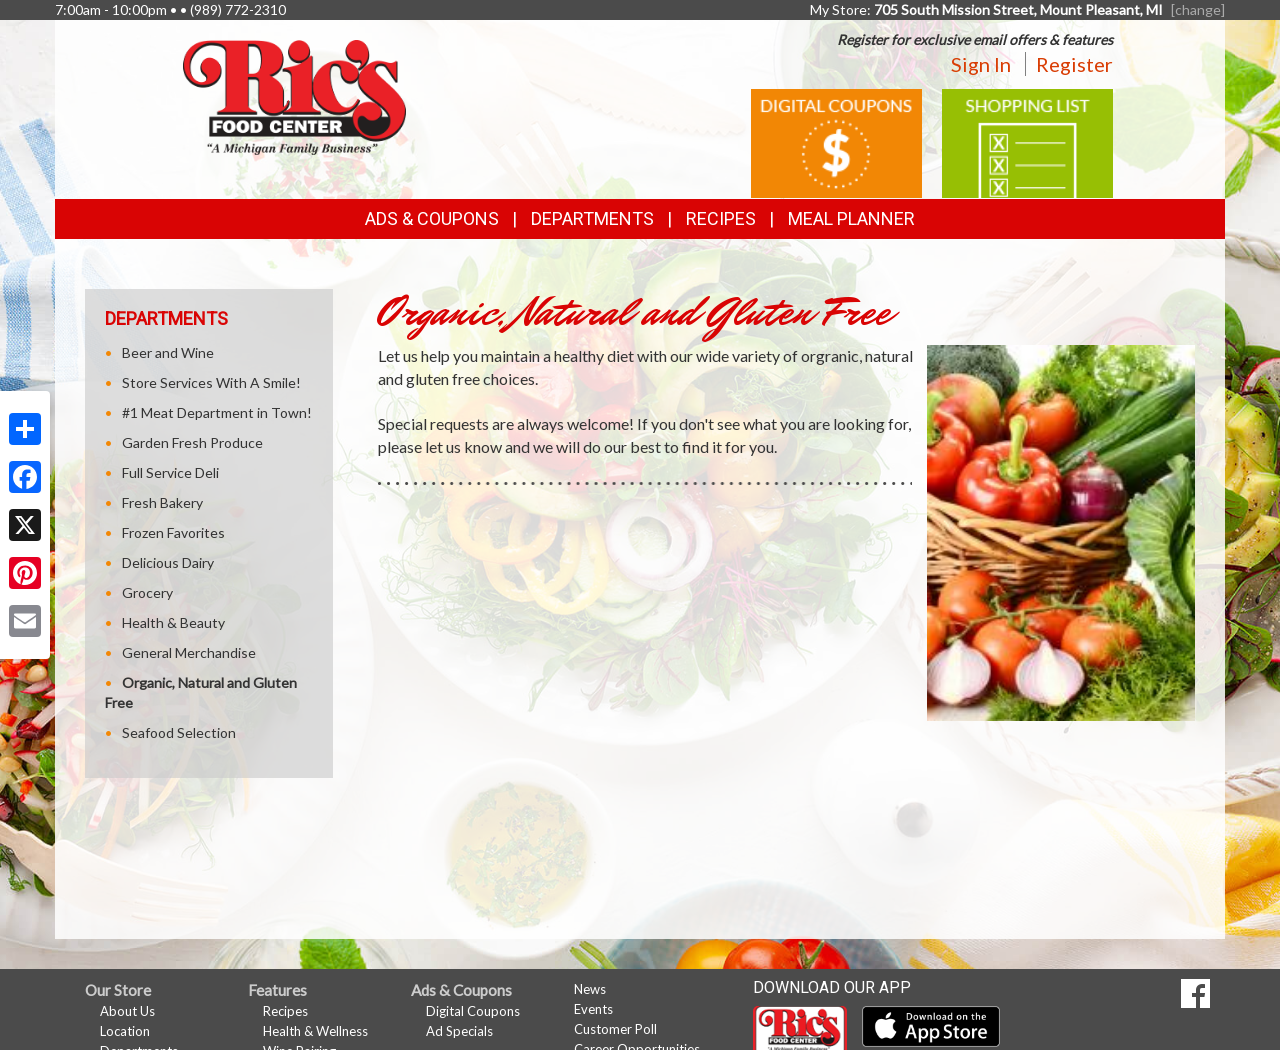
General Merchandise (189, 652)
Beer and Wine (168, 352)
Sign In (981, 64)
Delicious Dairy (168, 562)
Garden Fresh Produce (192, 442)
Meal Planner (851, 218)
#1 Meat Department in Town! (217, 412)
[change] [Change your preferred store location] (1198, 9)
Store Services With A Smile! (211, 382)
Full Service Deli (170, 472)
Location (125, 1031)
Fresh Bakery (162, 502)
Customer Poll (615, 1029)
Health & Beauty (173, 622)
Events (593, 1009)
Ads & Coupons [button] (432, 218)
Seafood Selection (179, 732)
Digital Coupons (473, 1011)
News (590, 989)
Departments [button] (592, 218)
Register (1074, 64)
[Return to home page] (294, 95)
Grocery (147, 592)
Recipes (721, 218)
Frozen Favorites (173, 532)
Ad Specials (459, 1031)
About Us (127, 1011)
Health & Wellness (315, 1031)
